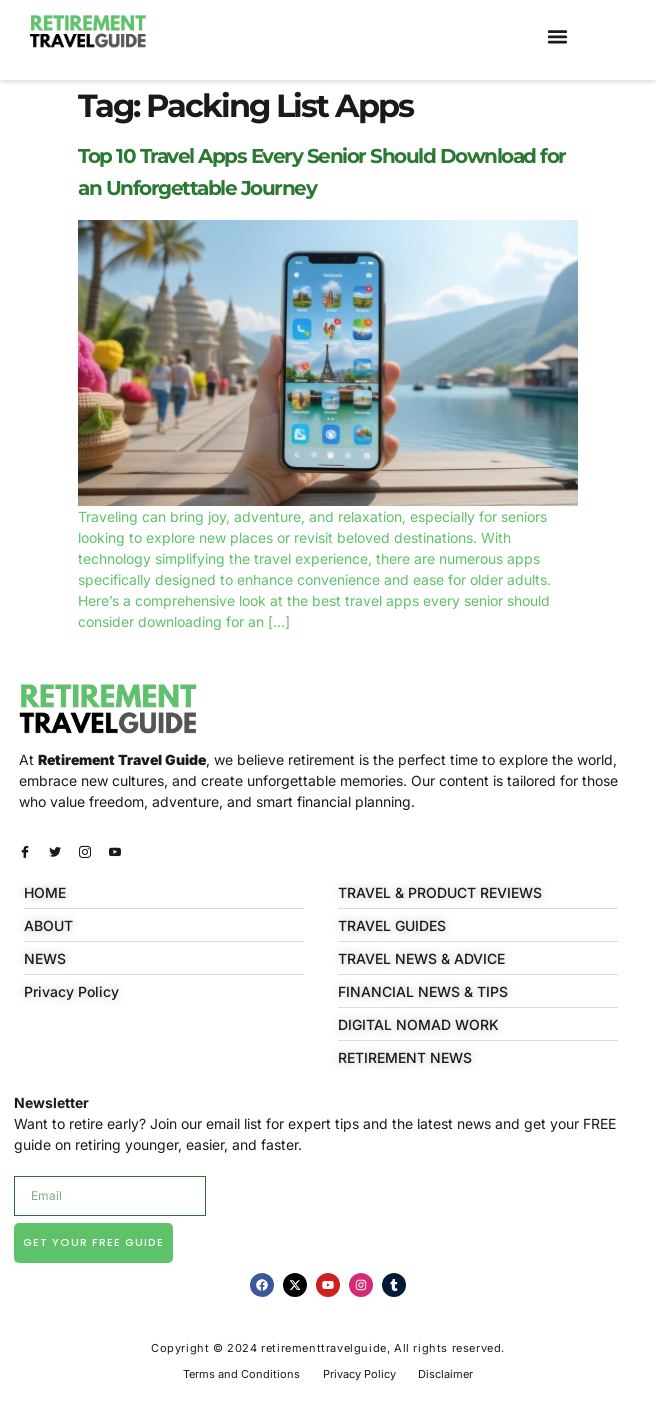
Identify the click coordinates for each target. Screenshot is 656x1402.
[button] (558, 37)
